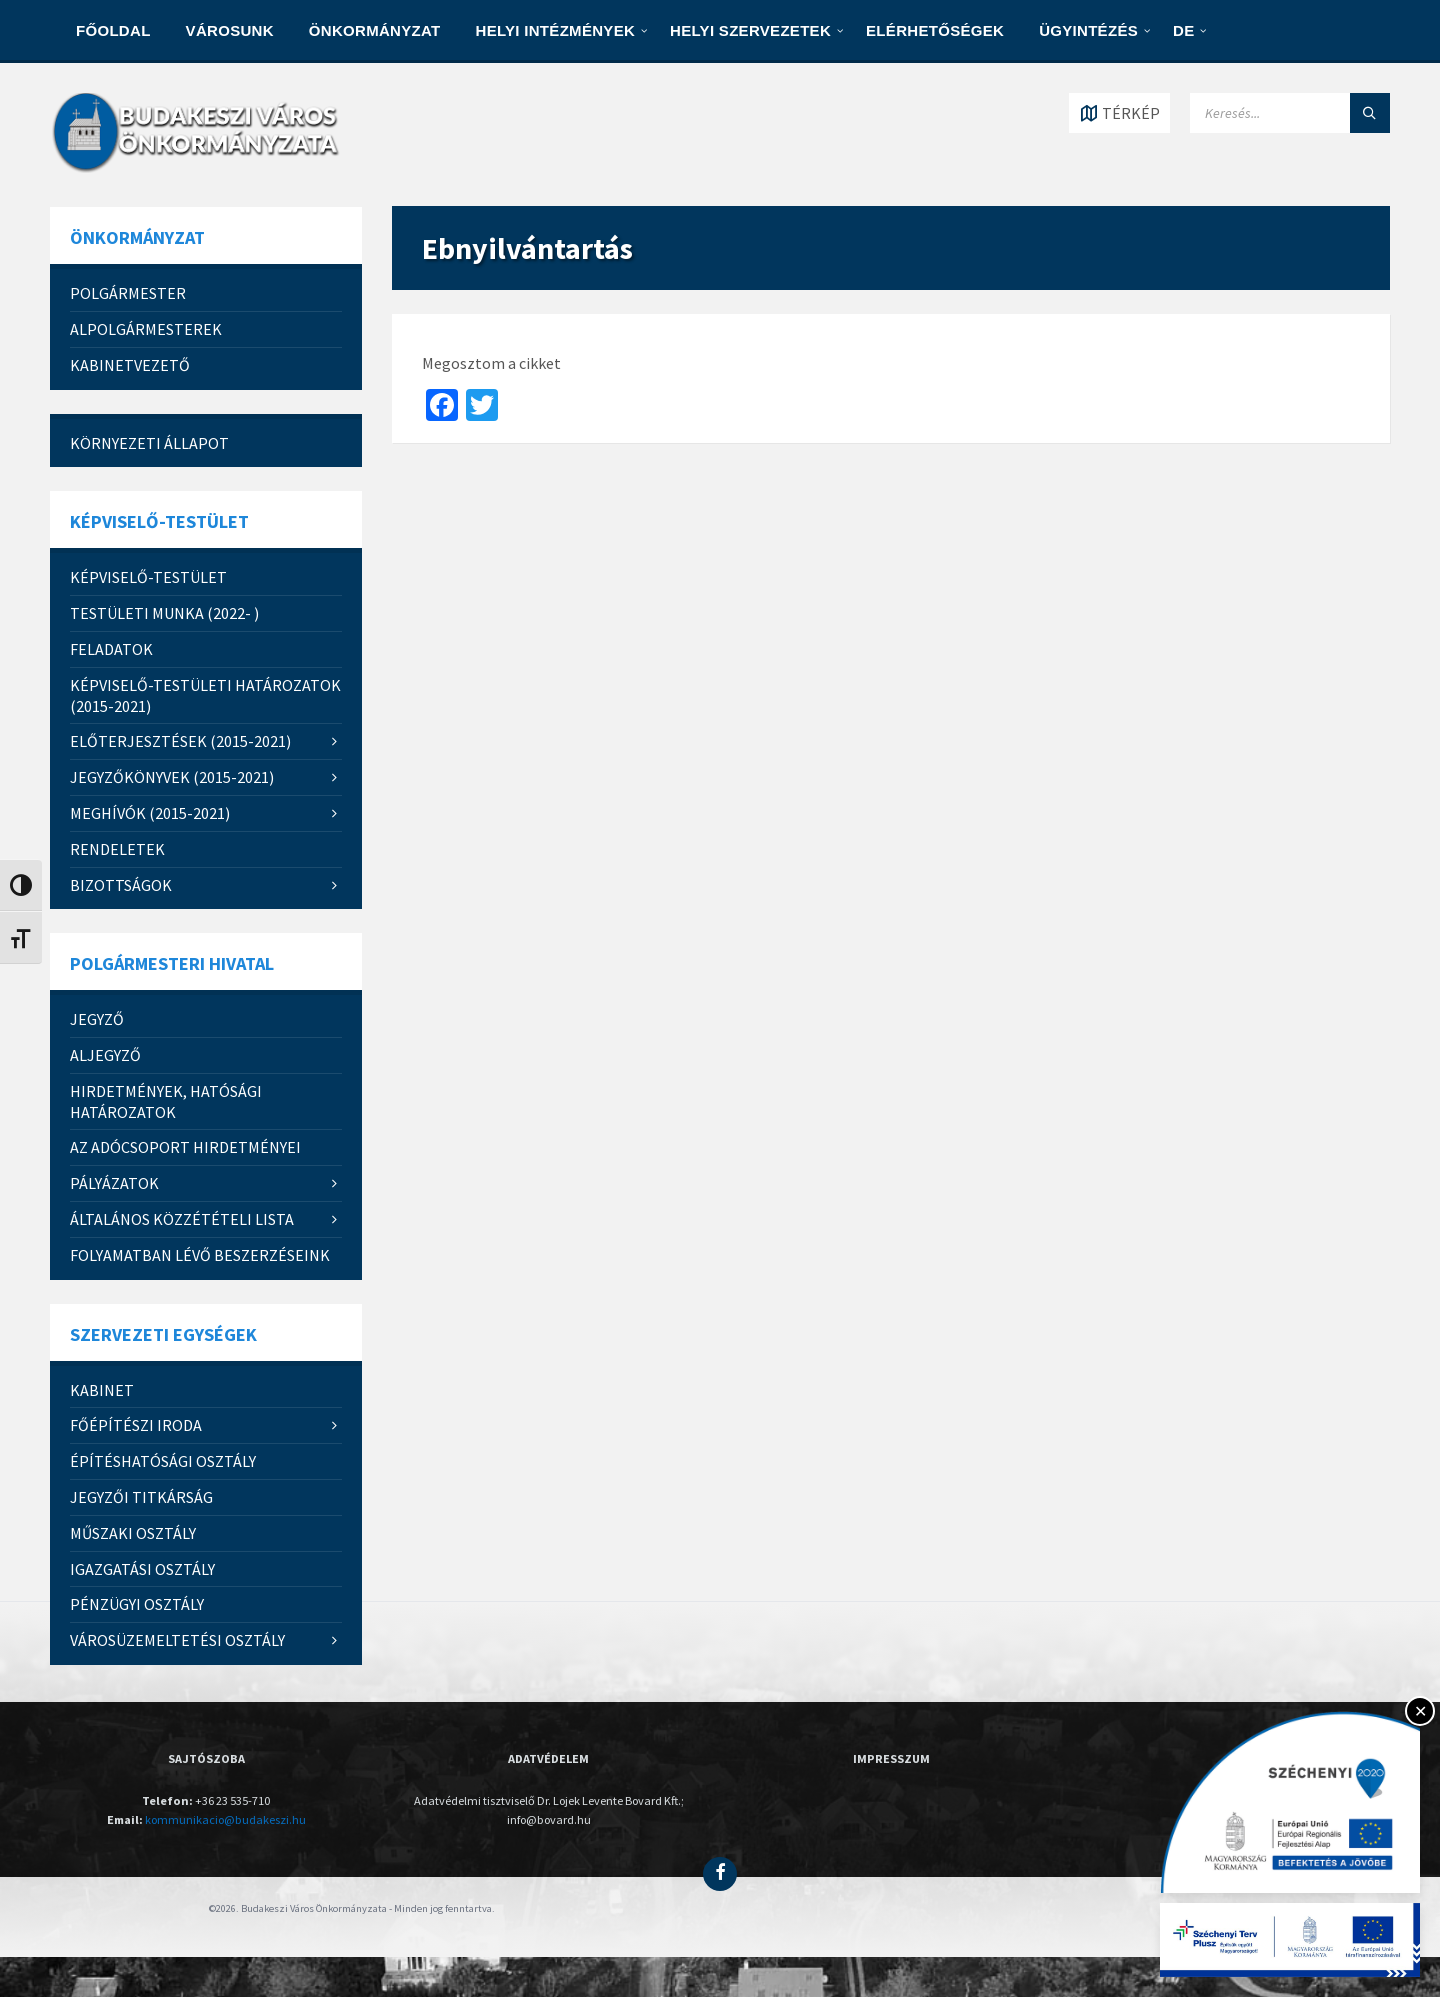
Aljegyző (105, 1055)
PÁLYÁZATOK (114, 1183)
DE (1183, 30)
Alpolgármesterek (146, 329)
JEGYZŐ (97, 1019)
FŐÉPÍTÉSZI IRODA (136, 1425)
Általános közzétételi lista (182, 1219)
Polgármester (128, 293)
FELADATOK (111, 649)
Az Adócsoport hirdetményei (185, 1147)
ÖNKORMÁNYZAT (375, 30)
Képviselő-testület (148, 577)
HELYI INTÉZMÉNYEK (556, 30)
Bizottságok (121, 885)
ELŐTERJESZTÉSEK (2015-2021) (180, 741)
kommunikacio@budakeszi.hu (225, 1819)
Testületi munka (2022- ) (164, 613)
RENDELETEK (117, 849)
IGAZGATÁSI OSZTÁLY (142, 1569)
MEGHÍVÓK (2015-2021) (150, 813)
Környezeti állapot (149, 443)
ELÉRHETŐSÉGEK (935, 30)
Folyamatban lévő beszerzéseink (200, 1255)
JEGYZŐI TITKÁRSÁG (141, 1497)
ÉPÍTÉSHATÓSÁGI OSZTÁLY (163, 1461)
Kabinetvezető (130, 365)
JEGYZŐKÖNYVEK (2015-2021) (172, 777)
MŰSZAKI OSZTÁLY (133, 1533)
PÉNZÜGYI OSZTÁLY (137, 1604)
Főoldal (113, 30)
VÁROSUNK (230, 30)
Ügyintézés (1088, 30)
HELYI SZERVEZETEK (750, 30)
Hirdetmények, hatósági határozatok (166, 1101)
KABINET (102, 1390)
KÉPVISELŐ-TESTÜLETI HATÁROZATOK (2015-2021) (205, 695)
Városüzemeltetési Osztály (177, 1640)
